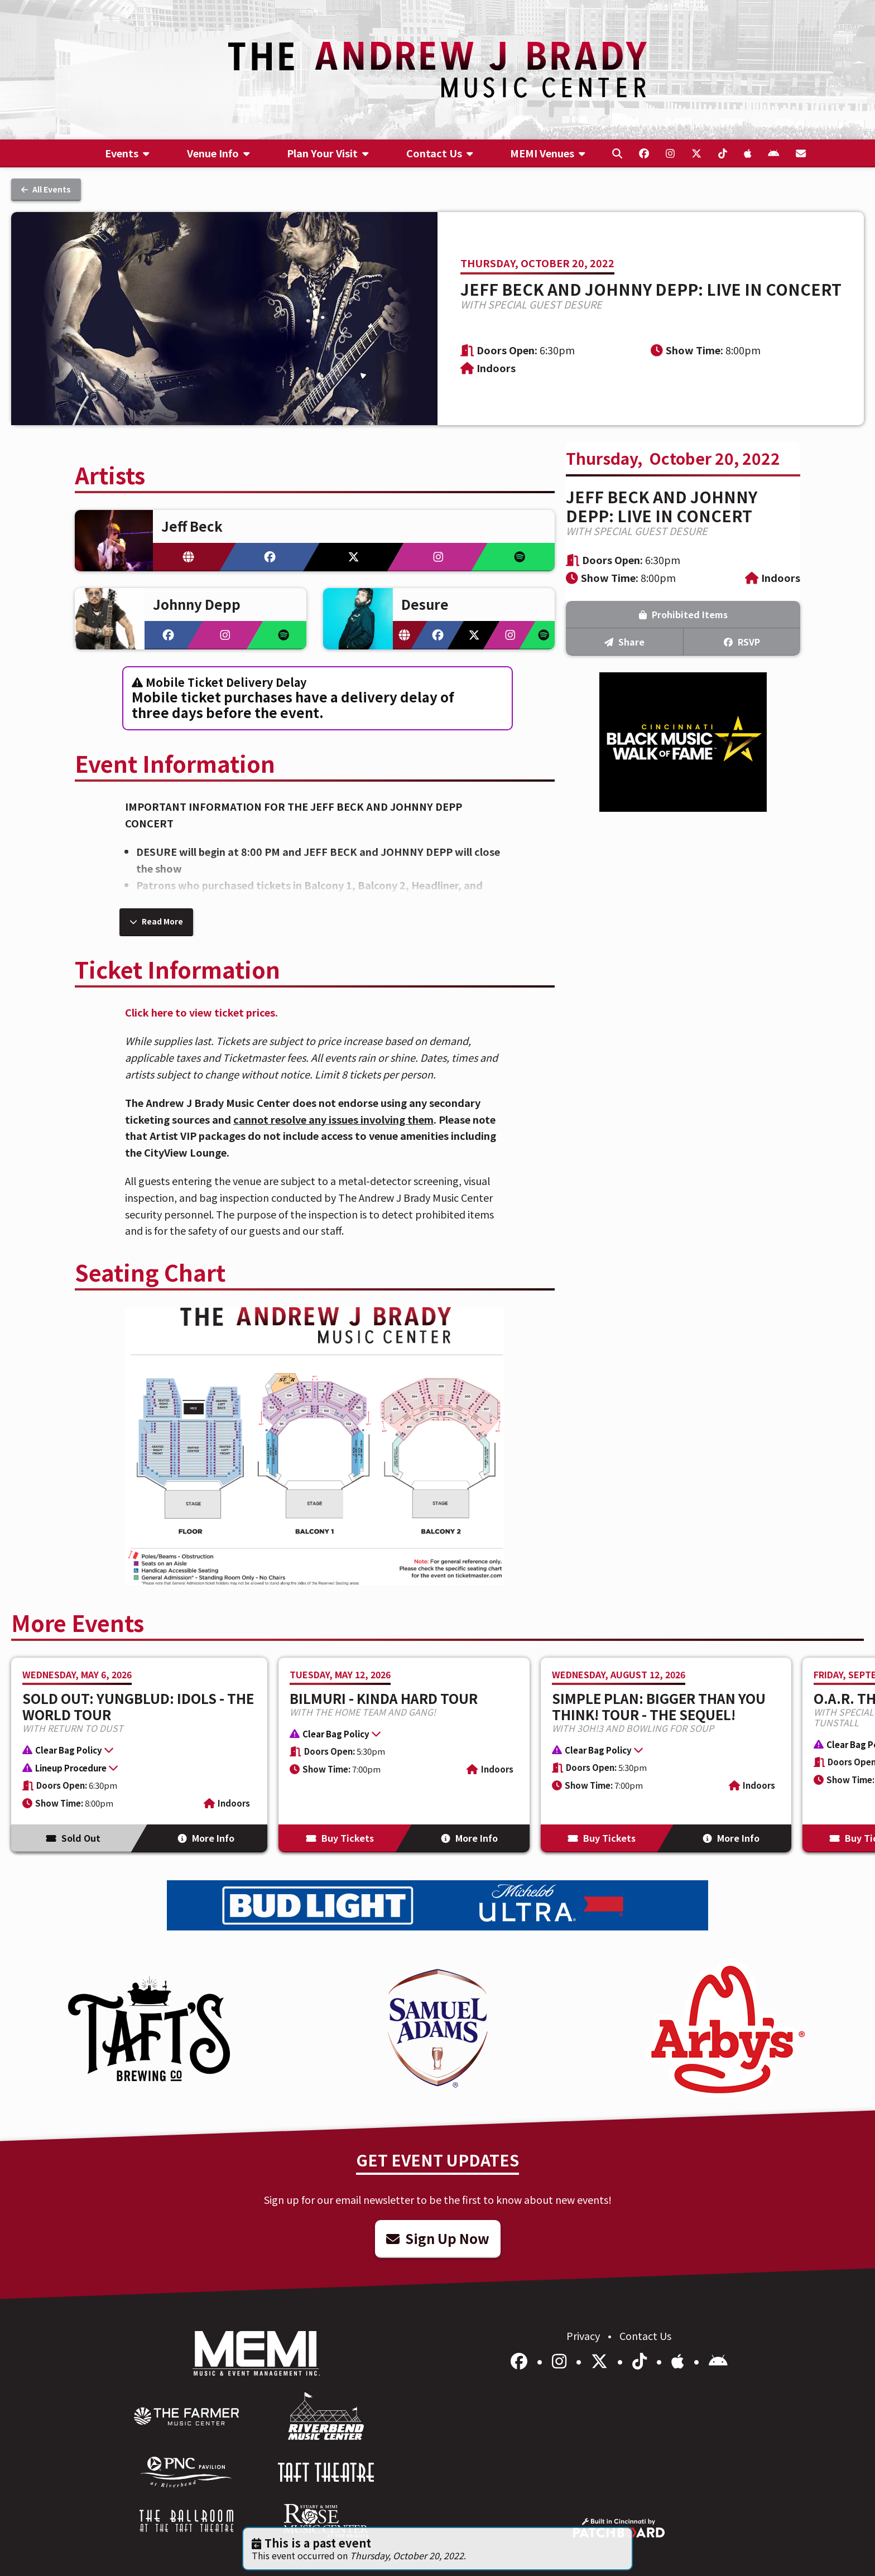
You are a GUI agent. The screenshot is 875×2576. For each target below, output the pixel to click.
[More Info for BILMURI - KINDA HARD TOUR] (403, 1755)
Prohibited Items (683, 614)
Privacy (584, 2335)
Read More (156, 921)
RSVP (742, 641)
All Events (46, 189)
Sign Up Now (437, 2238)
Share (624, 641)
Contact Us (645, 2335)
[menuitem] (127, 153)
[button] (133, 1751)
